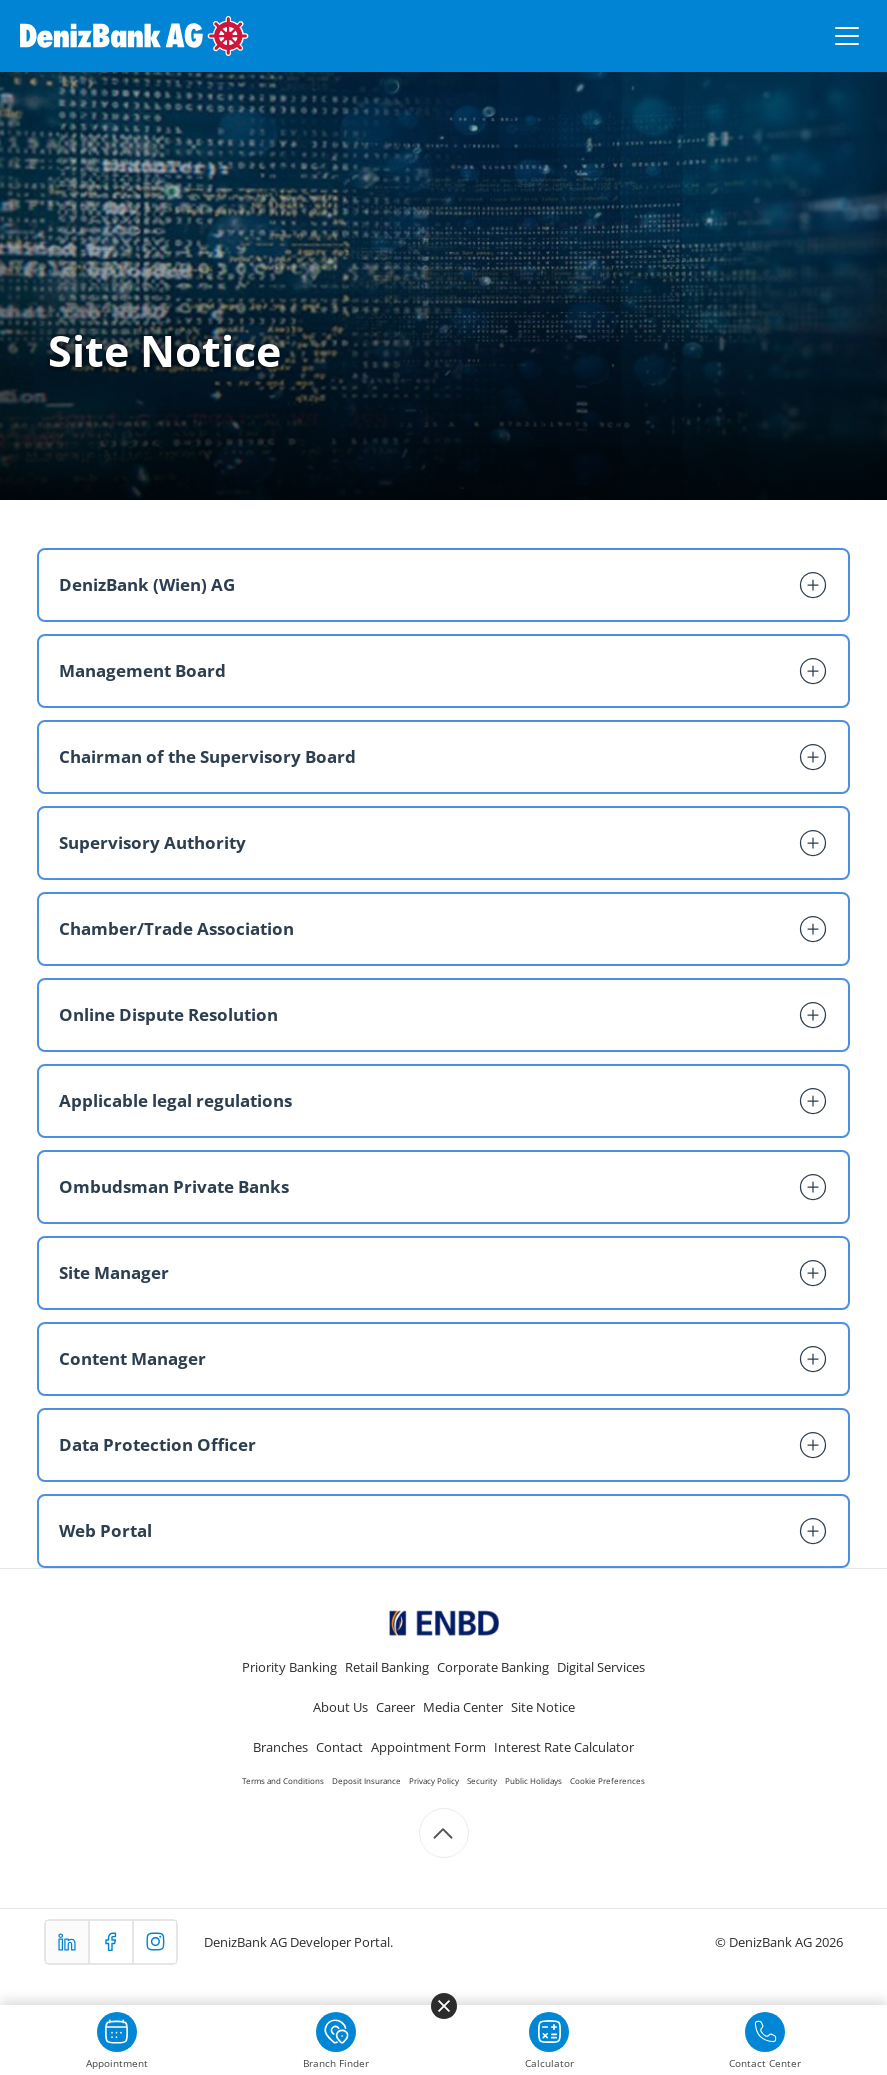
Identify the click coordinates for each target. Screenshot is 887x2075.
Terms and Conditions (283, 1781)
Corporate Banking (493, 1667)
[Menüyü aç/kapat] (847, 36)
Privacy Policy (434, 1781)
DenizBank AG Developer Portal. (298, 1942)
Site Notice (543, 1707)
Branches (280, 1747)
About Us (340, 1707)
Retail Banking (387, 1667)
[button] (443, 585)
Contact (339, 1747)
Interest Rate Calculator (564, 1747)
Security (482, 1781)
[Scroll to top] (444, 1833)
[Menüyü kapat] (444, 2006)
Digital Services (601, 1667)
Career (395, 1707)
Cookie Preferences (607, 1781)
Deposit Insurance (366, 1781)
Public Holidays (533, 1781)
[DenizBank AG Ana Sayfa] (134, 36)
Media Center (463, 1707)
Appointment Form (428, 1747)
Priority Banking (289, 1667)
